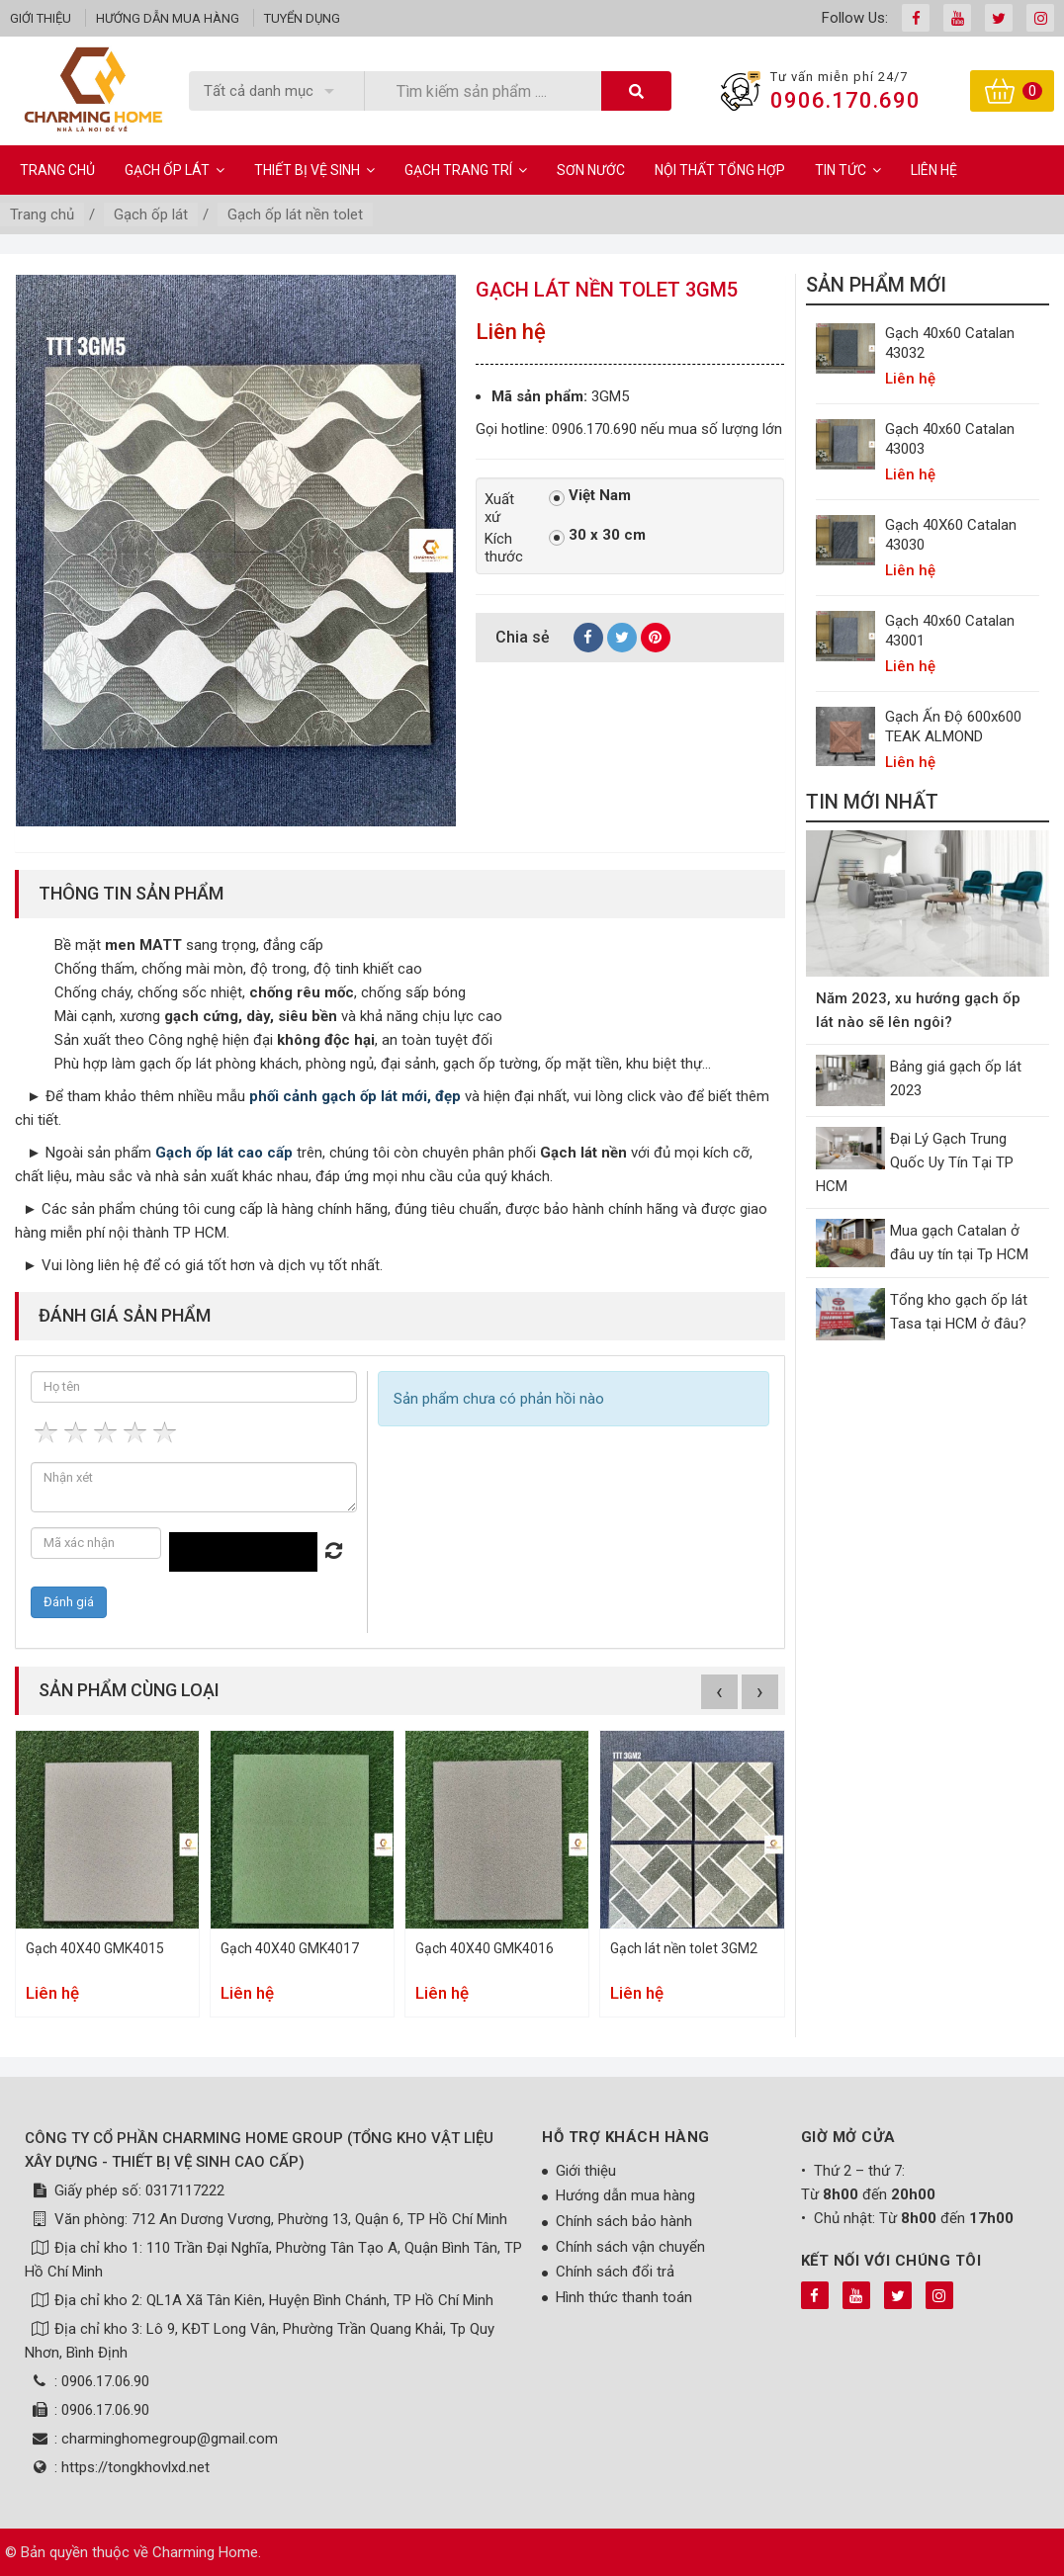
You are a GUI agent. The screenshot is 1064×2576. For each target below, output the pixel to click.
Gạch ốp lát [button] (174, 170)
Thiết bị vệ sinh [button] (314, 170)
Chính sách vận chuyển (630, 2247)
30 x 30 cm (597, 536)
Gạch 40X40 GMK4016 (484, 1948)
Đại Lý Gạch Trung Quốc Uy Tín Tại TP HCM (915, 1162)
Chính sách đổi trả (615, 2271)
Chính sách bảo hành (624, 2221)
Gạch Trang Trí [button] (465, 170)
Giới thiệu (40, 18)
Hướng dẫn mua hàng (167, 18)
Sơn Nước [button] (591, 170)
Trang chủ (57, 170)
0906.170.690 (845, 100)
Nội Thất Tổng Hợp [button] (720, 170)
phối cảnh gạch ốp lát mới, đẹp (355, 1096)
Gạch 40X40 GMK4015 (95, 1948)
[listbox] (276, 91)
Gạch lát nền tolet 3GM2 (683, 1948)
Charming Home (205, 2552)
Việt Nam (590, 496)
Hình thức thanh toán (624, 2297)
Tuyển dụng (302, 18)
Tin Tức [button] (848, 170)
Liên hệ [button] (934, 170)
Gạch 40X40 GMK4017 (290, 1948)
